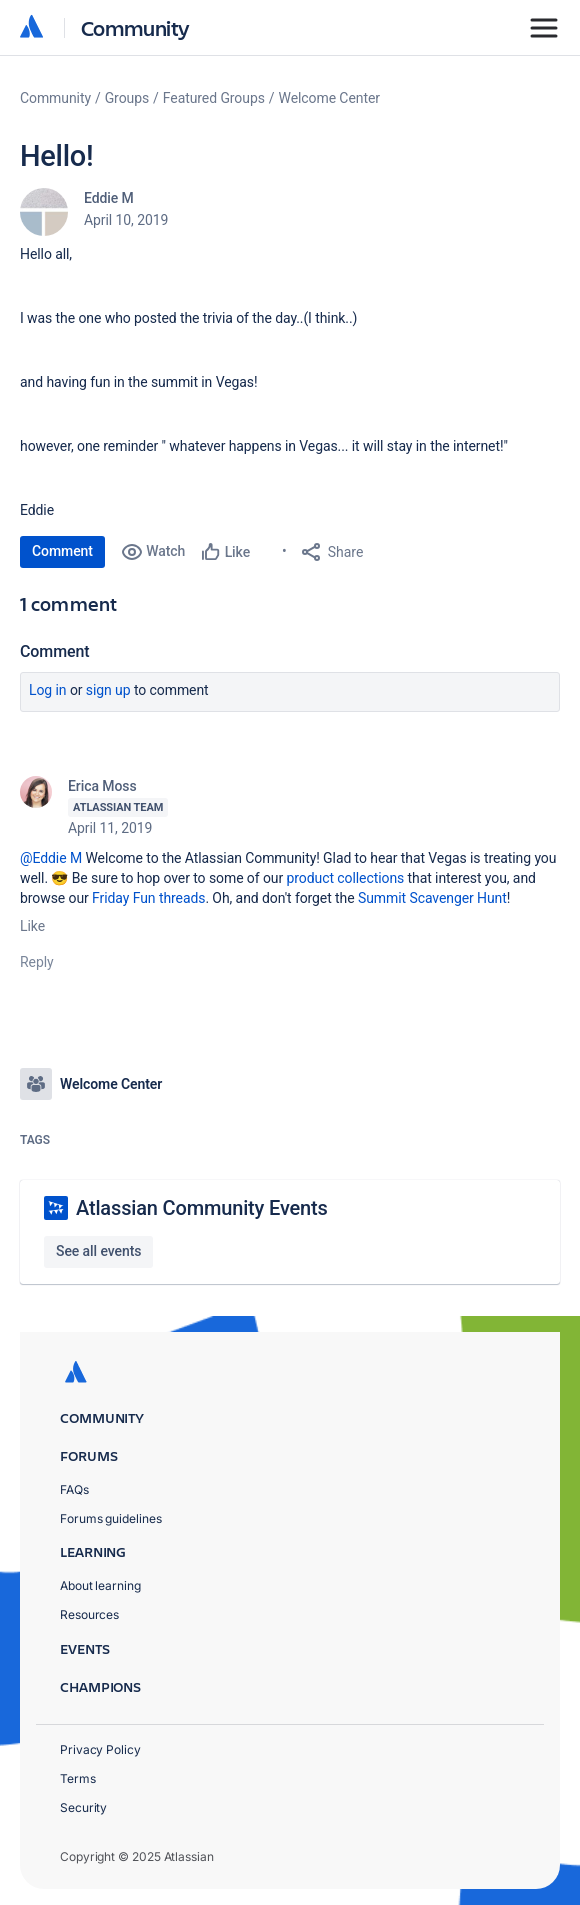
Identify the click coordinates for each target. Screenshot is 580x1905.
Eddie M (109, 198)
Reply (37, 962)
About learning (100, 1585)
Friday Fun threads (148, 898)
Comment (62, 551)
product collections (346, 878)
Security (83, 1807)
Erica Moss (102, 786)
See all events (98, 1251)
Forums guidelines (111, 1518)
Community (135, 27)
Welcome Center (329, 98)
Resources (89, 1614)
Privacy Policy (100, 1749)
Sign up (108, 690)
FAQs (74, 1489)
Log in (48, 690)
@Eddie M (51, 858)
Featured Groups (214, 98)
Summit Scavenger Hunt (432, 898)
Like (32, 926)
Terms (78, 1778)
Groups (127, 98)
